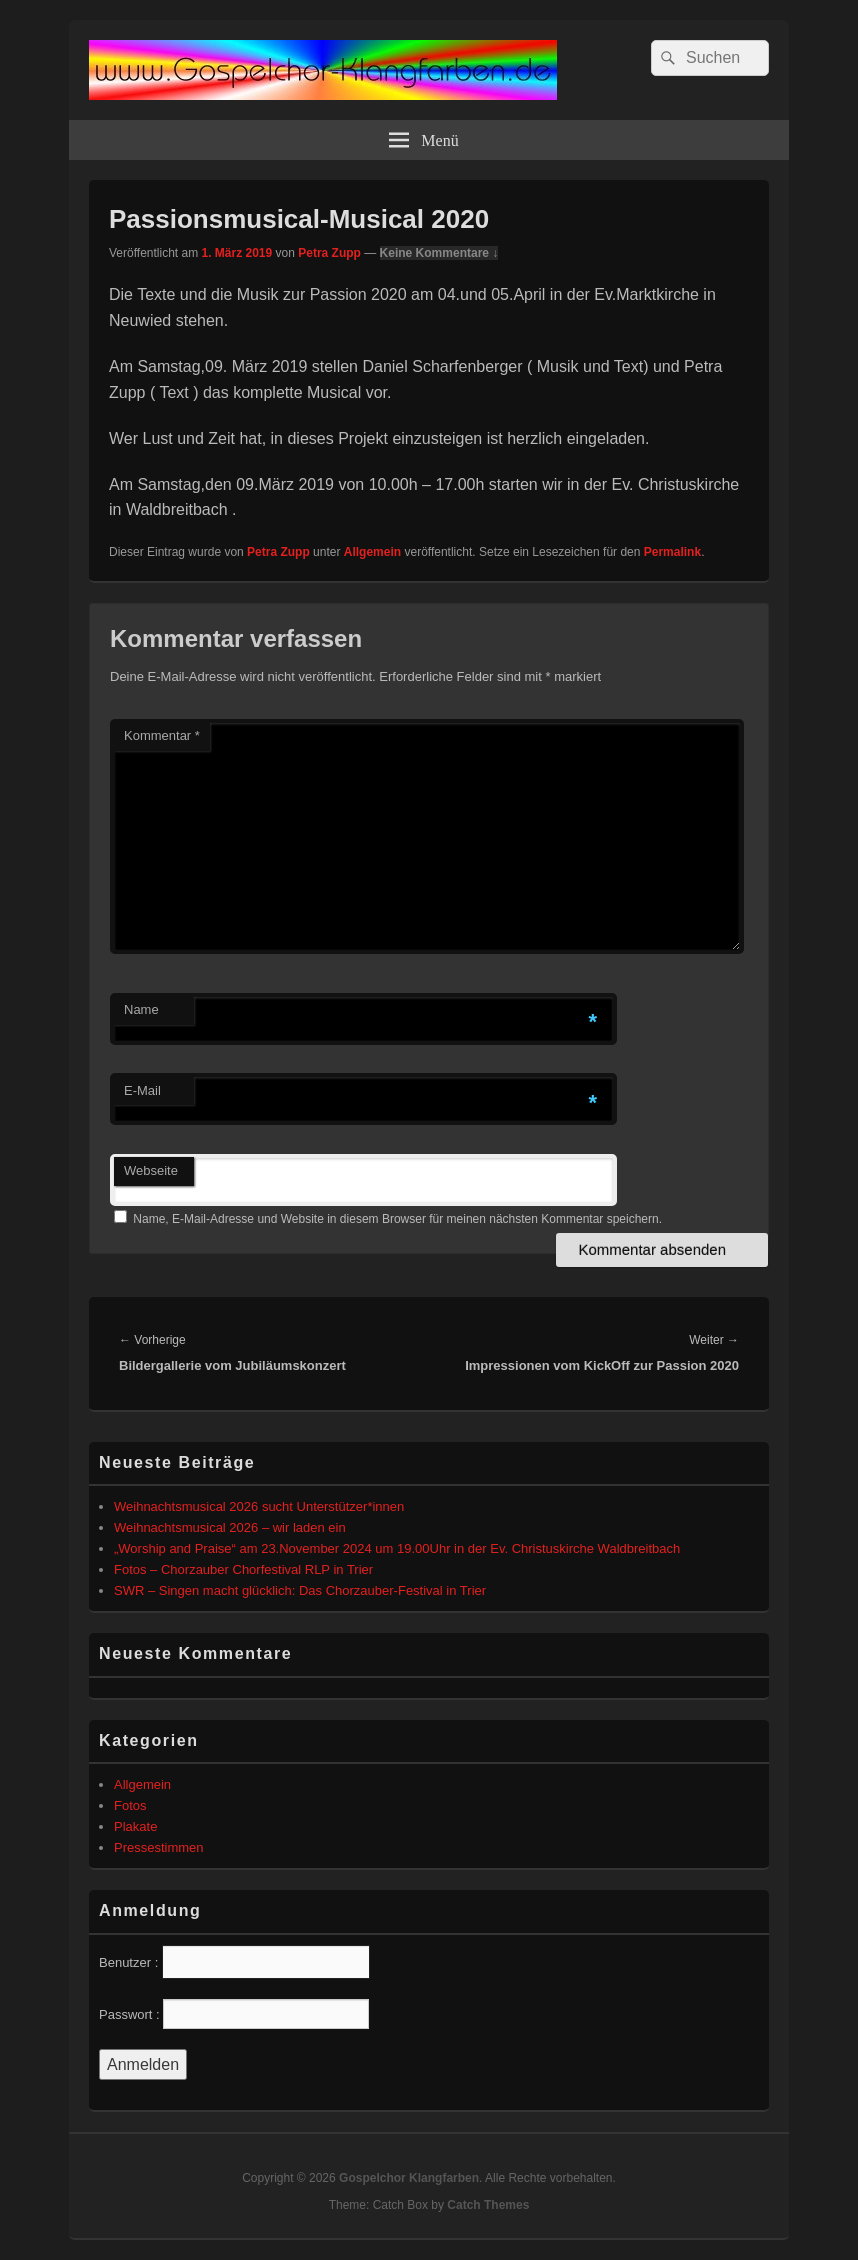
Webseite (151, 1170)
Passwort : (129, 2014)
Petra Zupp (329, 253)
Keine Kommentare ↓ (439, 253)
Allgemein (372, 552)
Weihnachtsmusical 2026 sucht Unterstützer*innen (259, 1506)
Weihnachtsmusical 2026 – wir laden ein (230, 1527)
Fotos (130, 1805)
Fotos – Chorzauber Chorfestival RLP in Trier (243, 1569)
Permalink (672, 552)
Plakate (135, 1826)
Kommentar (162, 735)
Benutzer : (128, 1962)
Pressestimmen (159, 1847)
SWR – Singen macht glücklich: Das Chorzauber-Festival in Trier (300, 1590)
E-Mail (142, 1090)
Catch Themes (488, 2205)
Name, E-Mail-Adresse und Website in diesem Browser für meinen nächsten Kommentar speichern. (397, 1219)
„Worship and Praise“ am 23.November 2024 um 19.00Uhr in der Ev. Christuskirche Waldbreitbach (397, 1548)
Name (141, 1009)
